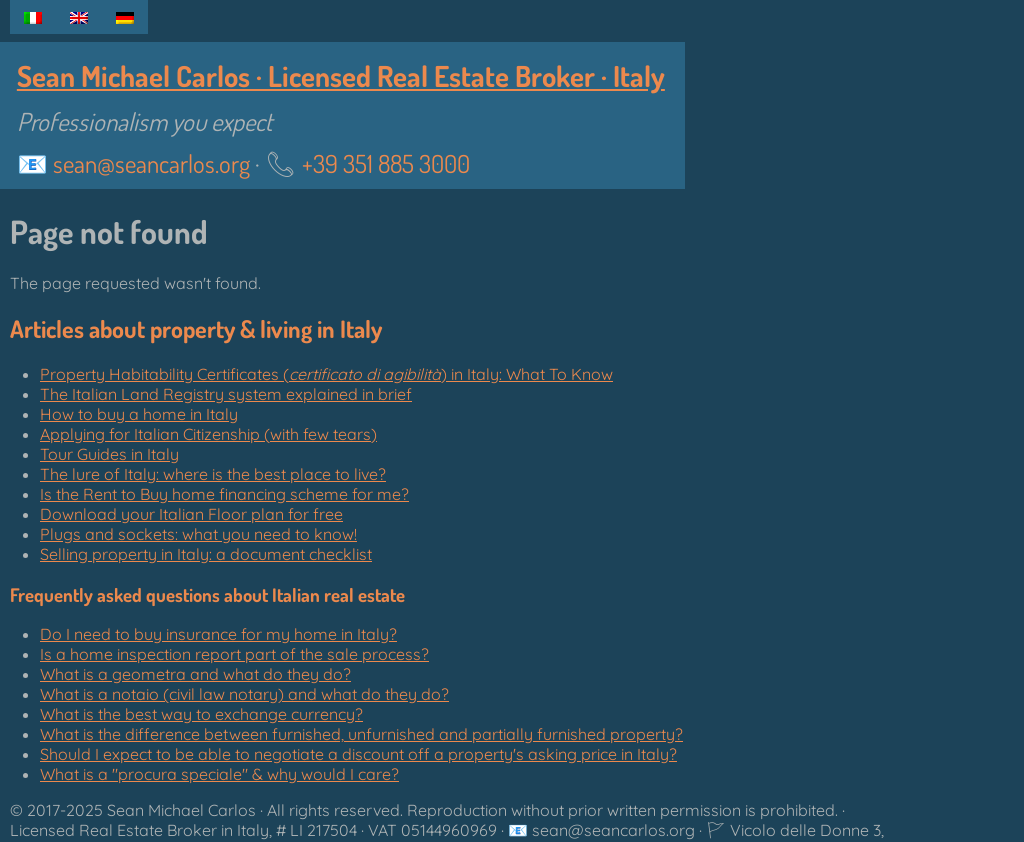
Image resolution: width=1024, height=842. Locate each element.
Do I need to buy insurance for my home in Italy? (218, 634)
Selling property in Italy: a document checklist (206, 554)
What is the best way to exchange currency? (201, 714)
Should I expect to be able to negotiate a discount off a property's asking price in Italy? (358, 754)
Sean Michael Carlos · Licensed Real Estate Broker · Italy (341, 75)
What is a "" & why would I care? (219, 774)
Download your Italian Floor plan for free (191, 514)
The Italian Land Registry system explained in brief (226, 394)
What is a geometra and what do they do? (195, 674)
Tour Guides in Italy (109, 454)
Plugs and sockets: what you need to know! (198, 534)
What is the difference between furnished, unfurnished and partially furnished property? (361, 734)
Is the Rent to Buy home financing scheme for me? (224, 494)
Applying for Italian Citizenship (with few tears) (208, 434)
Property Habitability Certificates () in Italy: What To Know (326, 374)
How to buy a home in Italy (139, 414)
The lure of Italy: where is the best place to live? (213, 474)
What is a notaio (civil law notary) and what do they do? (244, 694)
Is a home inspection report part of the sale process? (234, 654)
